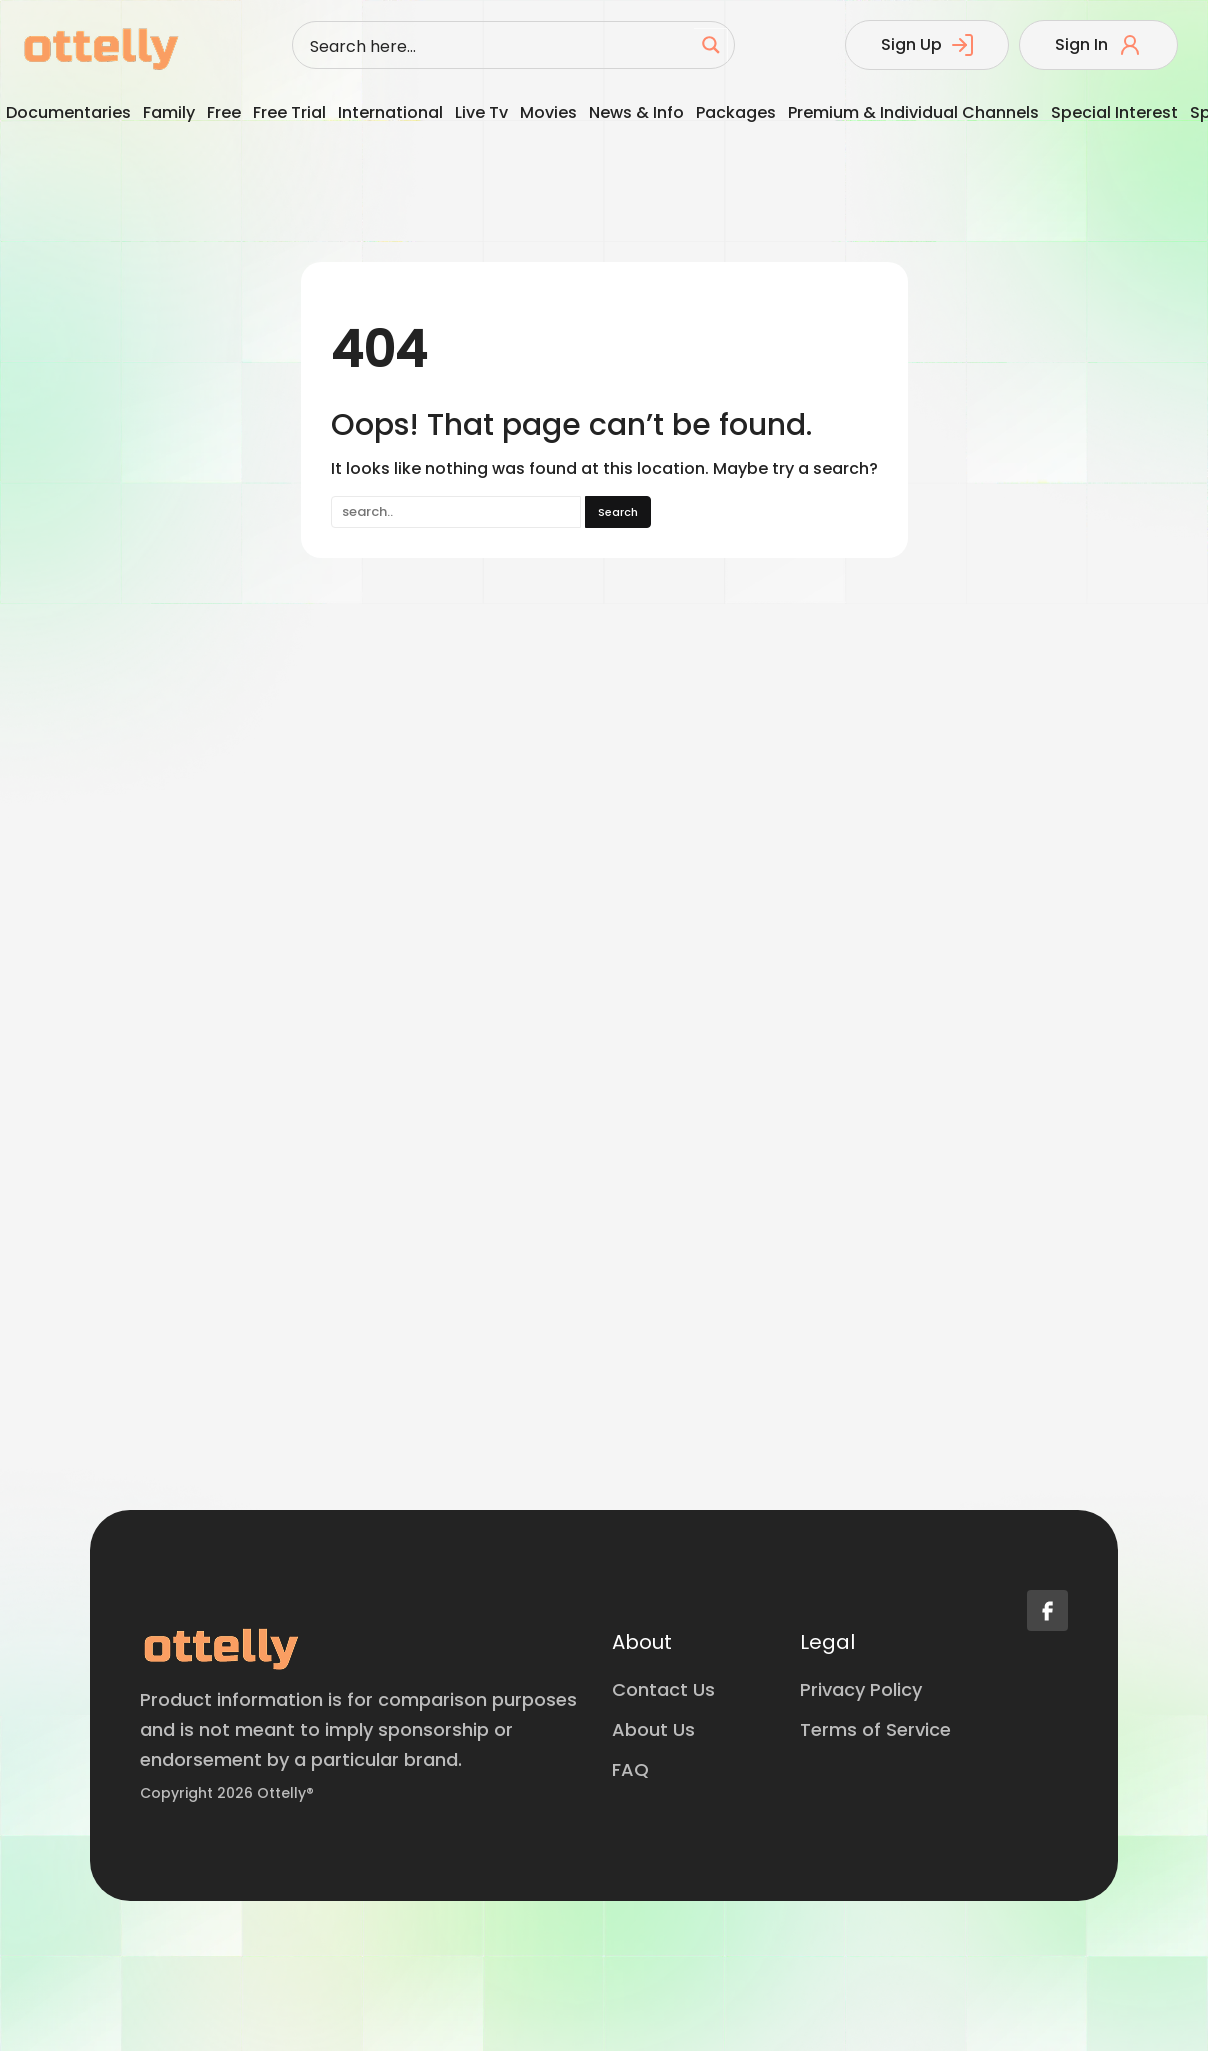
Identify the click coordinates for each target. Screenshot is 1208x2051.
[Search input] (497, 45)
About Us (653, 1729)
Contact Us (663, 1689)
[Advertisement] (142, 1030)
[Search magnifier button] (711, 45)
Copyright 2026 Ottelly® (227, 1793)
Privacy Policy (861, 1689)
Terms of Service (875, 1729)
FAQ (630, 1769)
